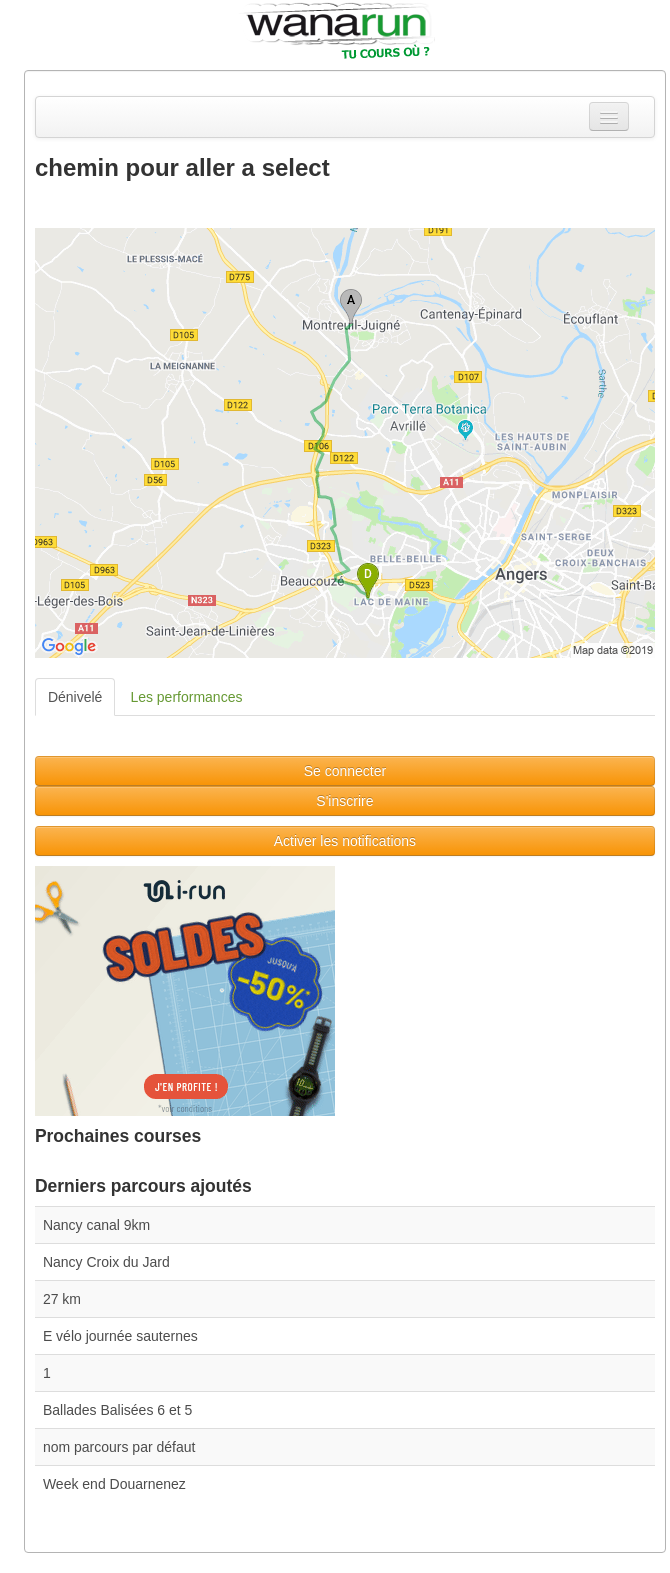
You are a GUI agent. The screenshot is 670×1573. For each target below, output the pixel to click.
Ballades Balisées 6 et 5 (117, 1410)
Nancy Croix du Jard (106, 1262)
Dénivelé (75, 697)
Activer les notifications (345, 841)
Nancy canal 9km (96, 1225)
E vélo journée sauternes (120, 1336)
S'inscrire (344, 801)
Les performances (186, 697)
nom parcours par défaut (119, 1447)
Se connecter (345, 771)
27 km (62, 1299)
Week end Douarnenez (114, 1484)
